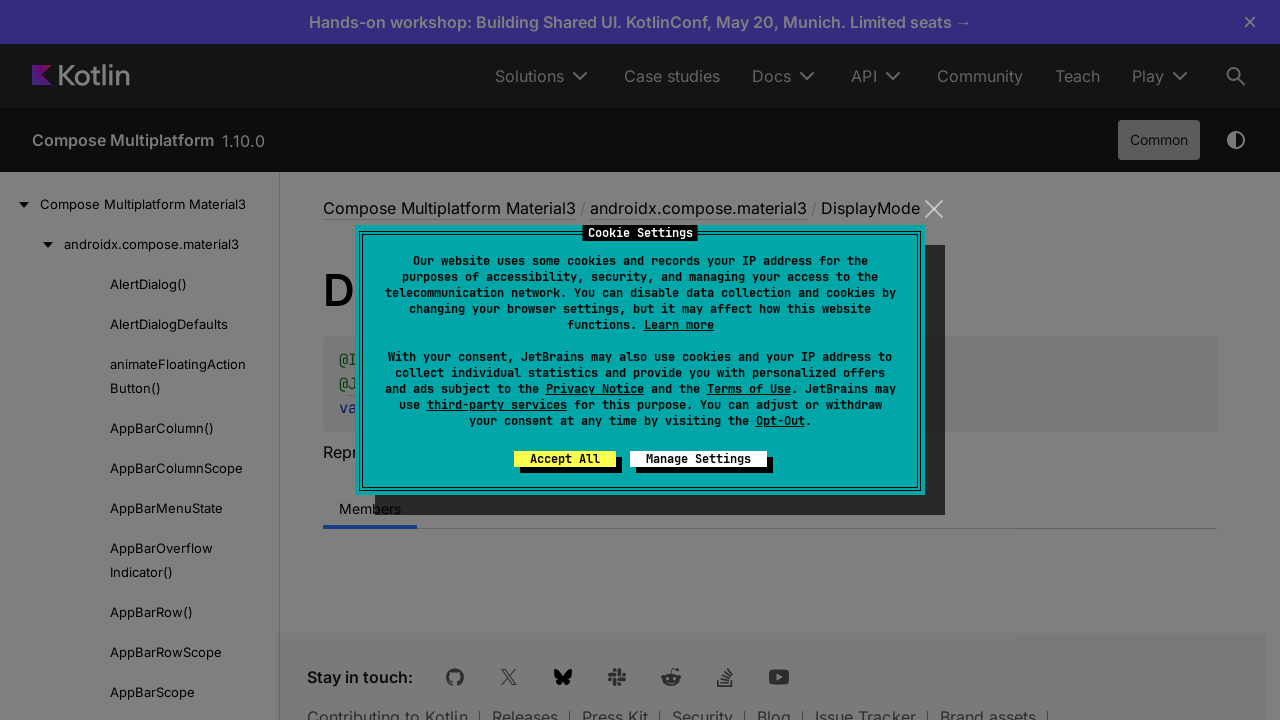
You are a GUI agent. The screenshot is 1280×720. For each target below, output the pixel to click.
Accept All (565, 459)
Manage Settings (698, 459)
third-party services (497, 405)
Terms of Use (749, 389)
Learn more (679, 325)
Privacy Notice (595, 389)
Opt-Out (780, 421)
